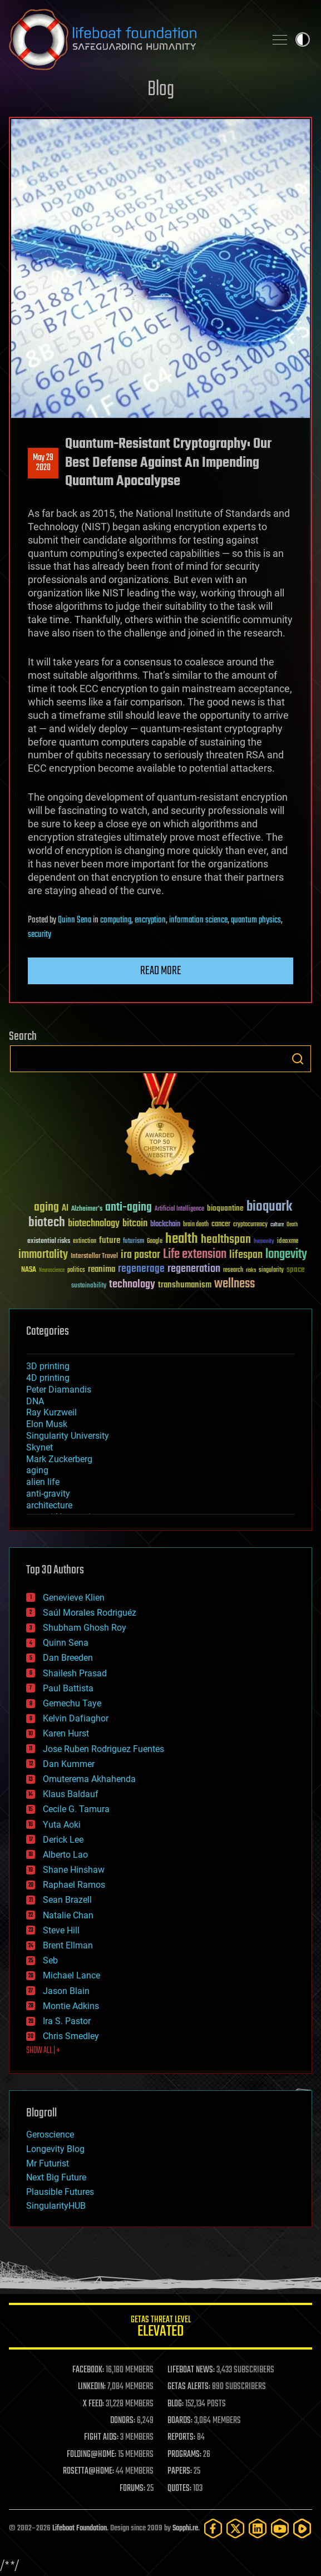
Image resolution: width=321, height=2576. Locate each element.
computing (115, 920)
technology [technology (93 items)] (132, 1285)
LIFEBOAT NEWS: (191, 2370)
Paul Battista (68, 1688)
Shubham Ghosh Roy (84, 1627)
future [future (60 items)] (109, 1240)
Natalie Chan (68, 1915)
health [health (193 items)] (181, 1239)
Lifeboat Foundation (79, 2528)
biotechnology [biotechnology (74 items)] (94, 1224)
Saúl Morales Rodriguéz (89, 1612)
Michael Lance (71, 1975)
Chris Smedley (71, 2036)
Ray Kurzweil (51, 1412)
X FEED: (93, 2404)
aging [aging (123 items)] (46, 1208)
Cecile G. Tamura (76, 1809)
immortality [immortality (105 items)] (43, 1254)
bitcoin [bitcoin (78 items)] (134, 1224)
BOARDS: (179, 2421)
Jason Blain (66, 1991)
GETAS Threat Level (160, 2328)
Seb (50, 1960)
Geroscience (50, 2134)
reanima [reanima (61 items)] (101, 1269)
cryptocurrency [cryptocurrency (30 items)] (250, 1224)
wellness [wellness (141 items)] (234, 1284)
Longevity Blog (55, 2149)
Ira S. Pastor (67, 2021)
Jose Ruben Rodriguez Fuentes (103, 1749)
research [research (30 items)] (233, 1270)
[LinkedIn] (257, 2528)
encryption (150, 920)
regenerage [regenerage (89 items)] (141, 1269)
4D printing (48, 1378)
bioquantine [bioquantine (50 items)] (225, 1208)
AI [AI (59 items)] (65, 1208)
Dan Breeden (68, 1657)
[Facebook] (213, 2528)
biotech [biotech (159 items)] (46, 1222)
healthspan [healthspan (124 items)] (226, 1240)
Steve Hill (61, 1930)
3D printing (48, 1366)
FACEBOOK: (88, 2370)
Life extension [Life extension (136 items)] (194, 1254)
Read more (160, 970)
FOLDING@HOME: (91, 2454)
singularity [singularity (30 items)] (271, 1270)
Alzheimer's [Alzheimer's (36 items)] (86, 1209)
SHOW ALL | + (43, 2051)
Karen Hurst (66, 1733)
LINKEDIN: (92, 2387)
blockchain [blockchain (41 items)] (165, 1224)
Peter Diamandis (58, 1389)
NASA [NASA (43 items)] (28, 1270)
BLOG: (175, 2404)
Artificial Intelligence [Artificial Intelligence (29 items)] (179, 1209)
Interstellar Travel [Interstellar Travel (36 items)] (94, 1256)
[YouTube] (280, 2528)
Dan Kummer (69, 1764)
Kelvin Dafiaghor (75, 1718)
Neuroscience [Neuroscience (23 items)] (52, 1271)
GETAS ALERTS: (188, 2387)
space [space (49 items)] (296, 1269)
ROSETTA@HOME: (88, 2471)
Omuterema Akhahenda (89, 1779)
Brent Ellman (68, 1945)
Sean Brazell (67, 1899)
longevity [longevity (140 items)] (286, 1254)
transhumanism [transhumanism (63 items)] (184, 1285)
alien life (43, 1482)
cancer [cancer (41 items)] (220, 1224)
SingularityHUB (56, 2205)
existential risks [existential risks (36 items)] (48, 1241)
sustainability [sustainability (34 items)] (88, 1286)
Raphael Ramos (74, 1884)
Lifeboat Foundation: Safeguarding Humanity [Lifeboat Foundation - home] (132, 39)
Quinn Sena (74, 920)
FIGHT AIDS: (101, 2437)
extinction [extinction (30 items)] (84, 1241)
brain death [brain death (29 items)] (196, 1224)
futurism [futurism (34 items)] (133, 1242)
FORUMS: (132, 2488)
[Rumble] (302, 2528)
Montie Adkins (71, 2006)
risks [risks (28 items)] (251, 1270)
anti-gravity (48, 1493)
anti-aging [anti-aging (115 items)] (128, 1208)
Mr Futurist (47, 2163)
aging (37, 1470)
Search (297, 1058)
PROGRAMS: (184, 2454)
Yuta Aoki (62, 1824)
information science (198, 920)
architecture (49, 1505)
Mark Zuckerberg (59, 1459)
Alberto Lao (65, 1854)
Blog (160, 90)
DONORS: (122, 2421)
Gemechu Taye (72, 1703)
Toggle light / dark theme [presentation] (302, 39)
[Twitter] (235, 2528)
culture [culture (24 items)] (277, 1225)
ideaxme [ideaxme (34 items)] (287, 1242)
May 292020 (43, 463)
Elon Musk (46, 1424)
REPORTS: (181, 2437)
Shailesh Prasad (75, 1673)
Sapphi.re (185, 2528)
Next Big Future (56, 2177)
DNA (35, 1401)
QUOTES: (179, 2488)
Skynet (39, 1447)
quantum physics (256, 920)
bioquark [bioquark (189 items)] (269, 1207)
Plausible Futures (60, 2192)
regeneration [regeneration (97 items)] (193, 1268)
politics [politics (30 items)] (76, 1270)
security (39, 934)
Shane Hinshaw (74, 1869)
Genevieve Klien (74, 1597)
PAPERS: (179, 2471)
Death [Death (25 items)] (292, 1225)
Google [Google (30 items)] (154, 1241)
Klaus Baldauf (70, 1794)
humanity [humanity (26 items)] (264, 1241)
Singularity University (67, 1435)
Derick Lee (63, 1839)
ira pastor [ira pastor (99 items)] (140, 1254)
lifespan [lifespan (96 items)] (246, 1254)
